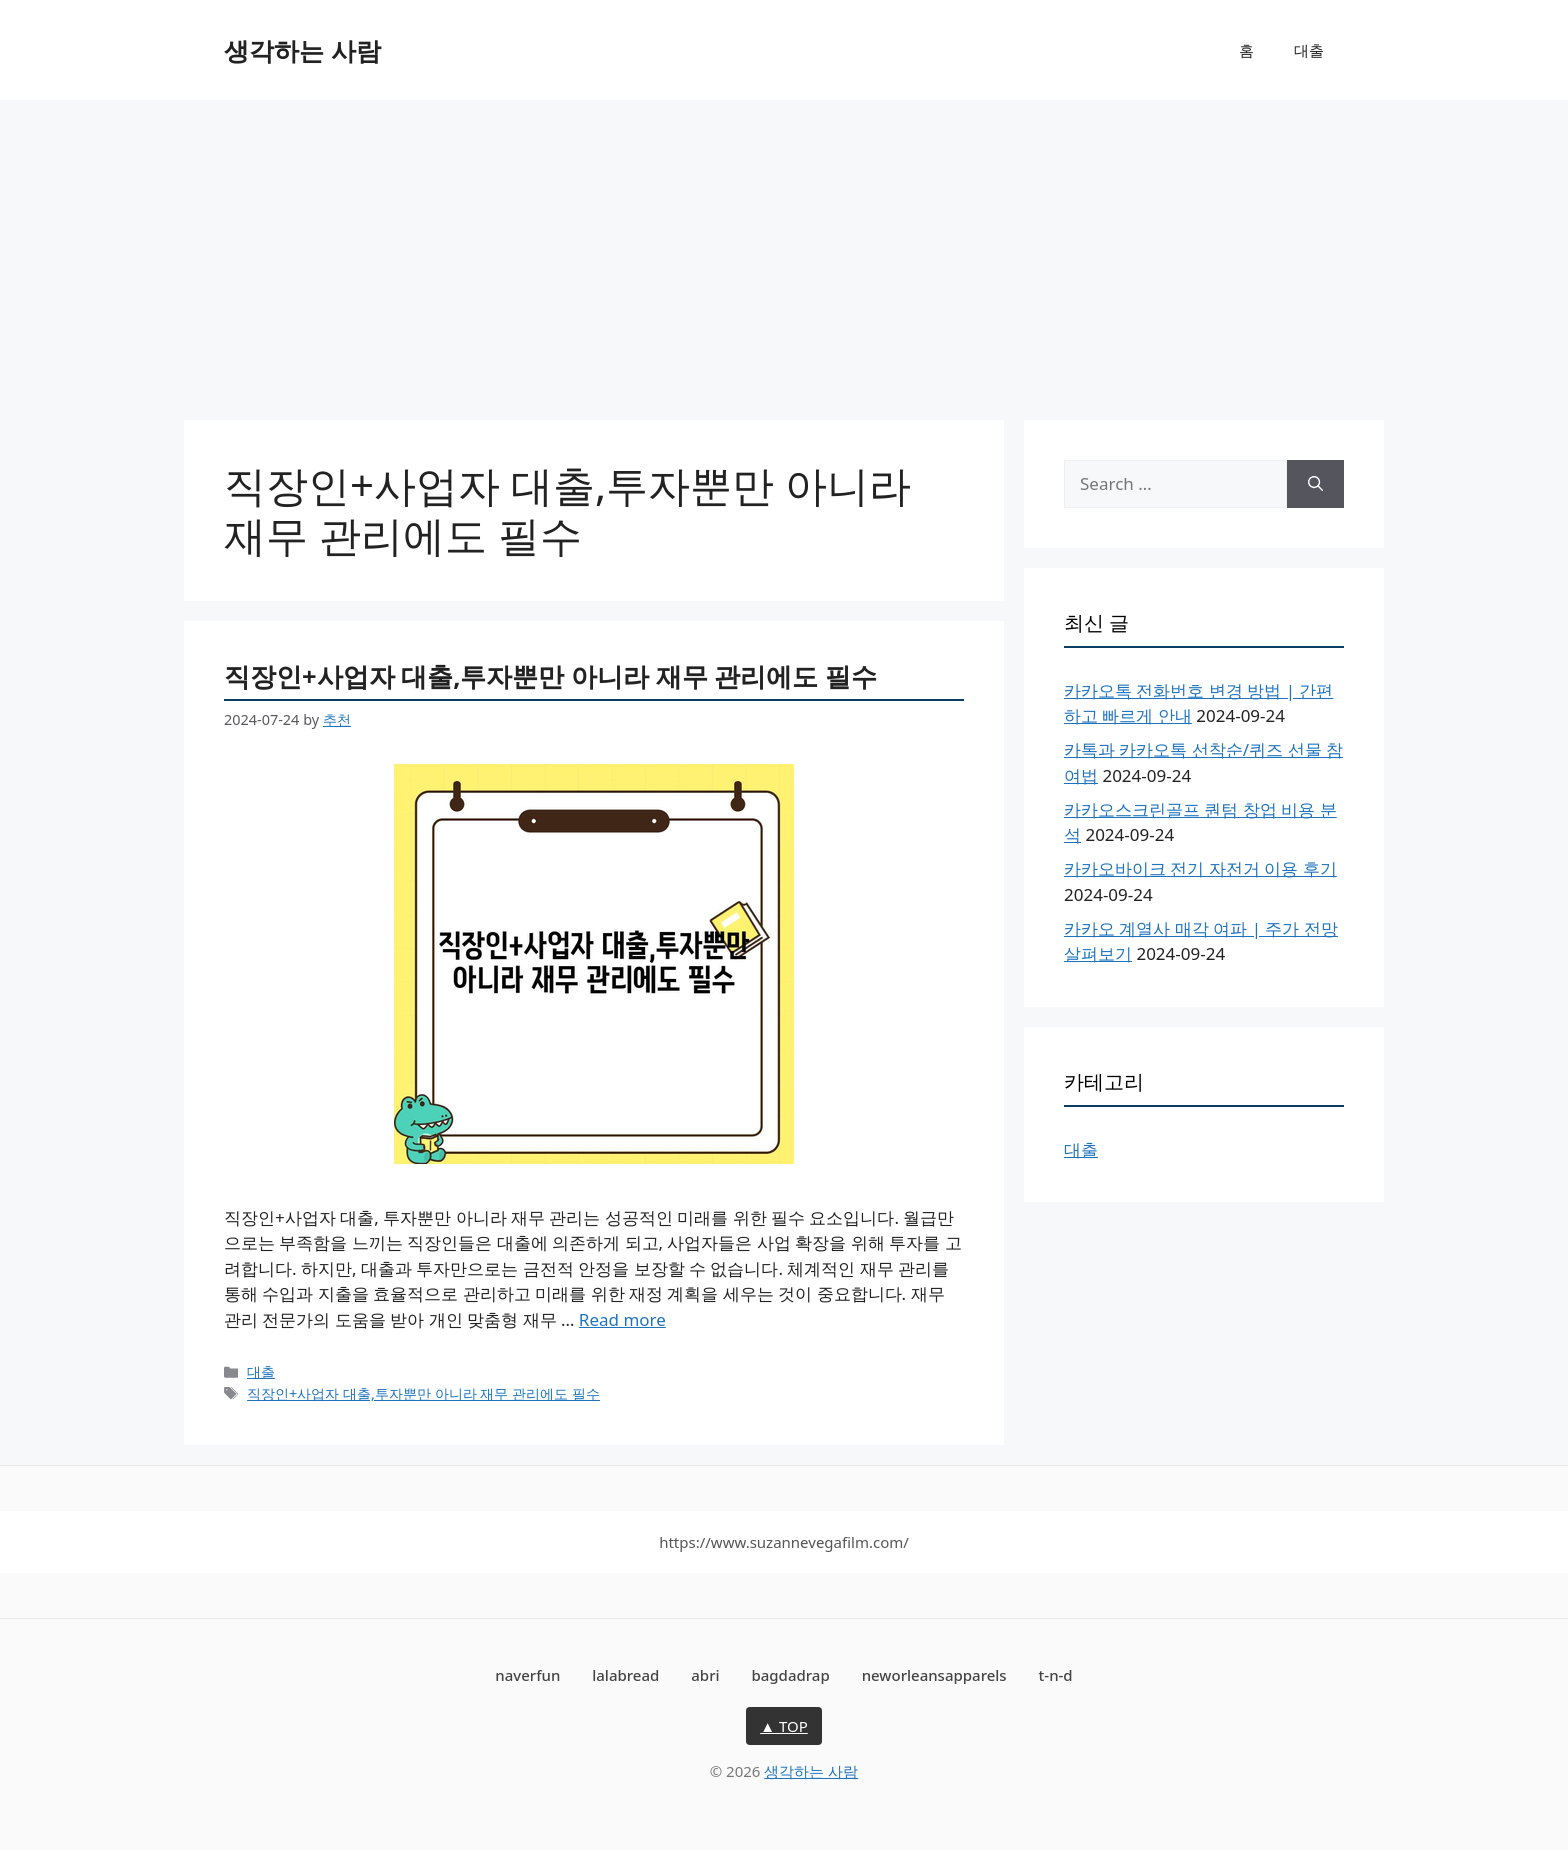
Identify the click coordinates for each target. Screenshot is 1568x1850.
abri (705, 1675)
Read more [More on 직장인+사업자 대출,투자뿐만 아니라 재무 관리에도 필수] (622, 1319)
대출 (1309, 50)
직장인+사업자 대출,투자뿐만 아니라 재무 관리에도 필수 (550, 676)
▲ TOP (784, 1726)
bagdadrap (790, 1675)
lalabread (625, 1675)
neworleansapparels (934, 1675)
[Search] (1315, 484)
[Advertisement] (784, 250)
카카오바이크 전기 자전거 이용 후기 (1200, 868)
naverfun (527, 1675)
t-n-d (1056, 1675)
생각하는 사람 (302, 50)
